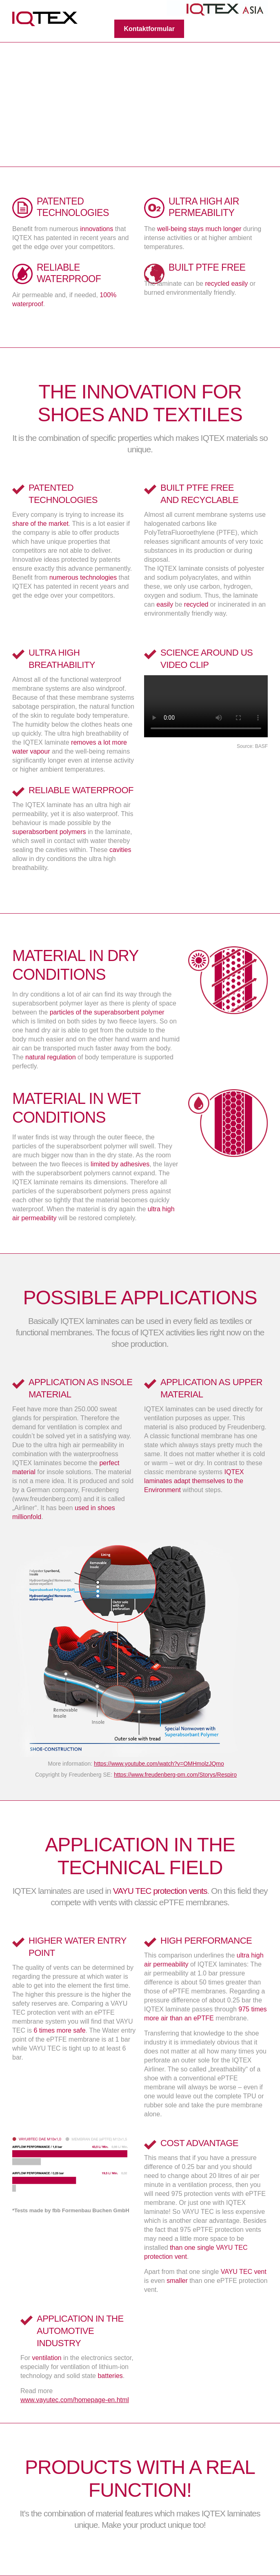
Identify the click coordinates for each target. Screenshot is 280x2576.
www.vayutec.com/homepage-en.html (74, 2399)
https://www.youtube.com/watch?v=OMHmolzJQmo (159, 1763)
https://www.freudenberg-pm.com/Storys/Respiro (175, 1774)
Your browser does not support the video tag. (206, 706)
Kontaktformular (149, 28)
